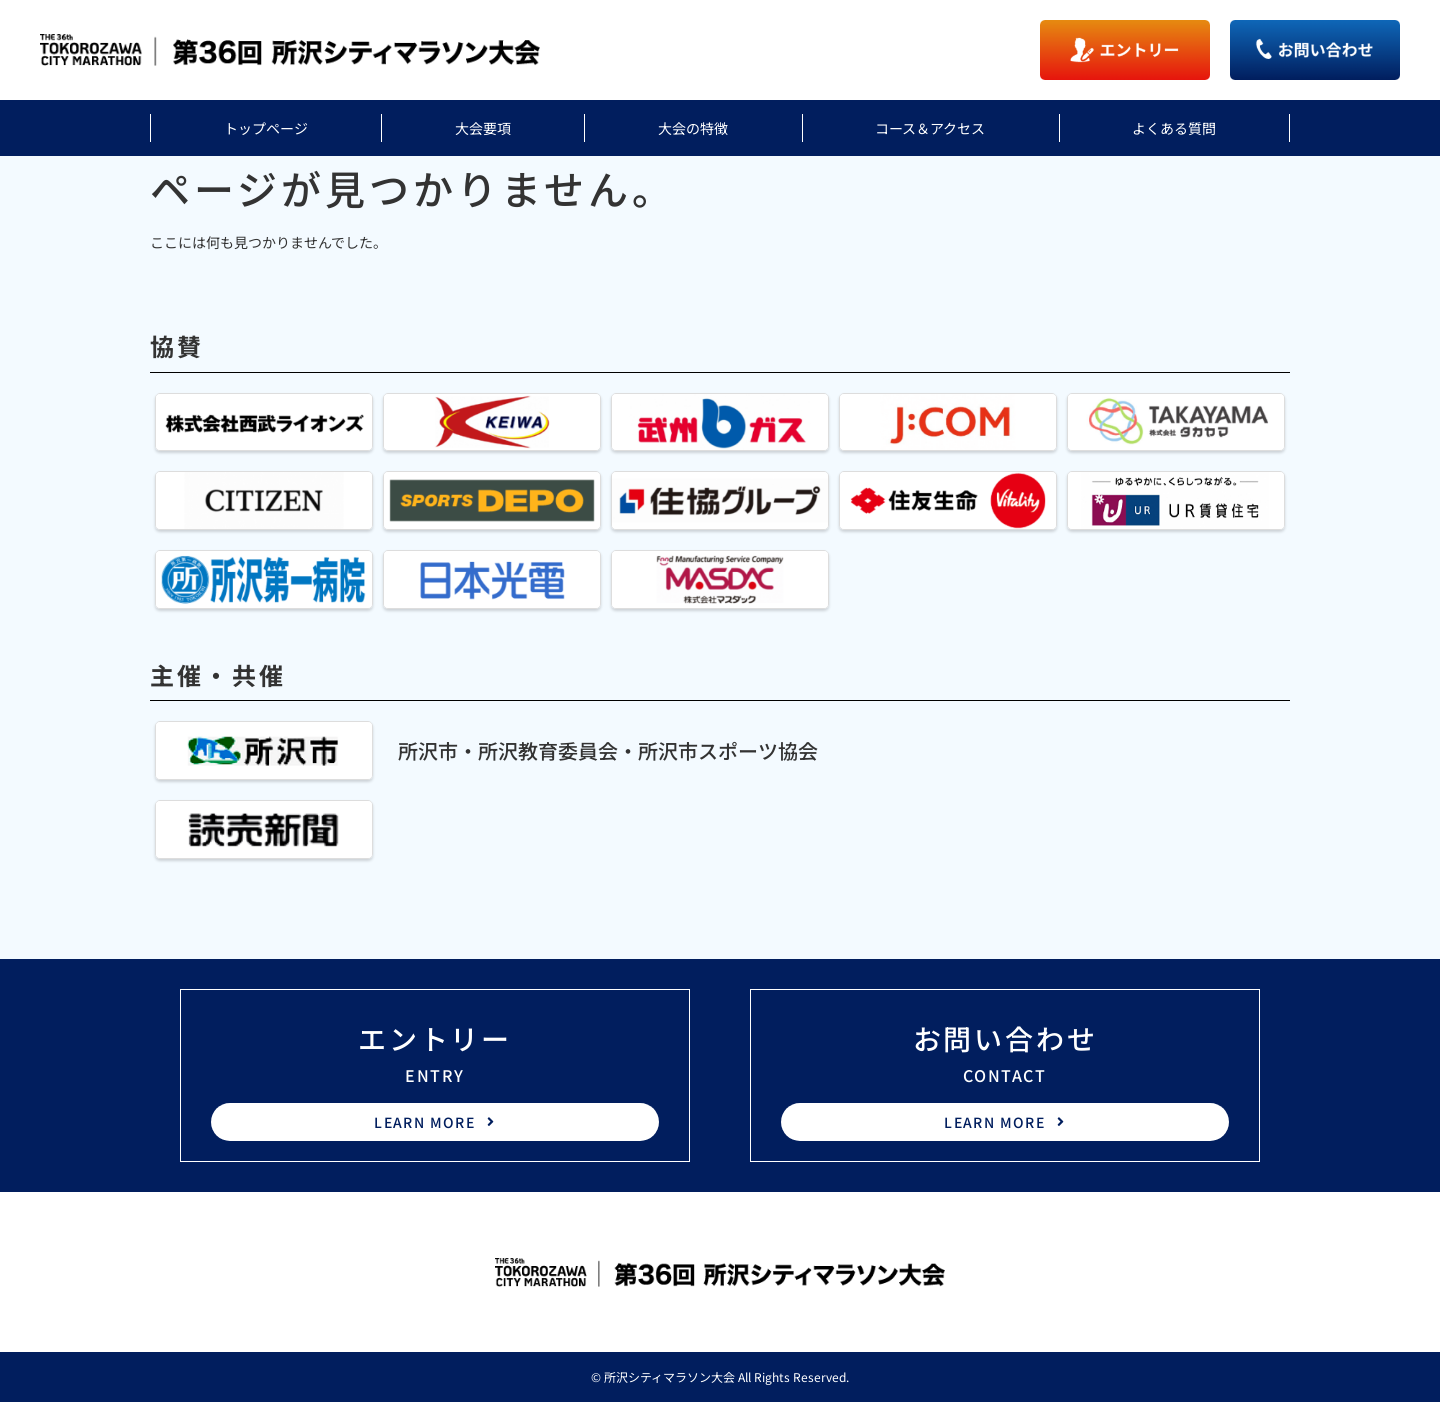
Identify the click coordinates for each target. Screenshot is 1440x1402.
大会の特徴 (693, 128)
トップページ (266, 128)
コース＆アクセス (930, 128)
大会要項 (483, 128)
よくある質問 (1174, 128)
